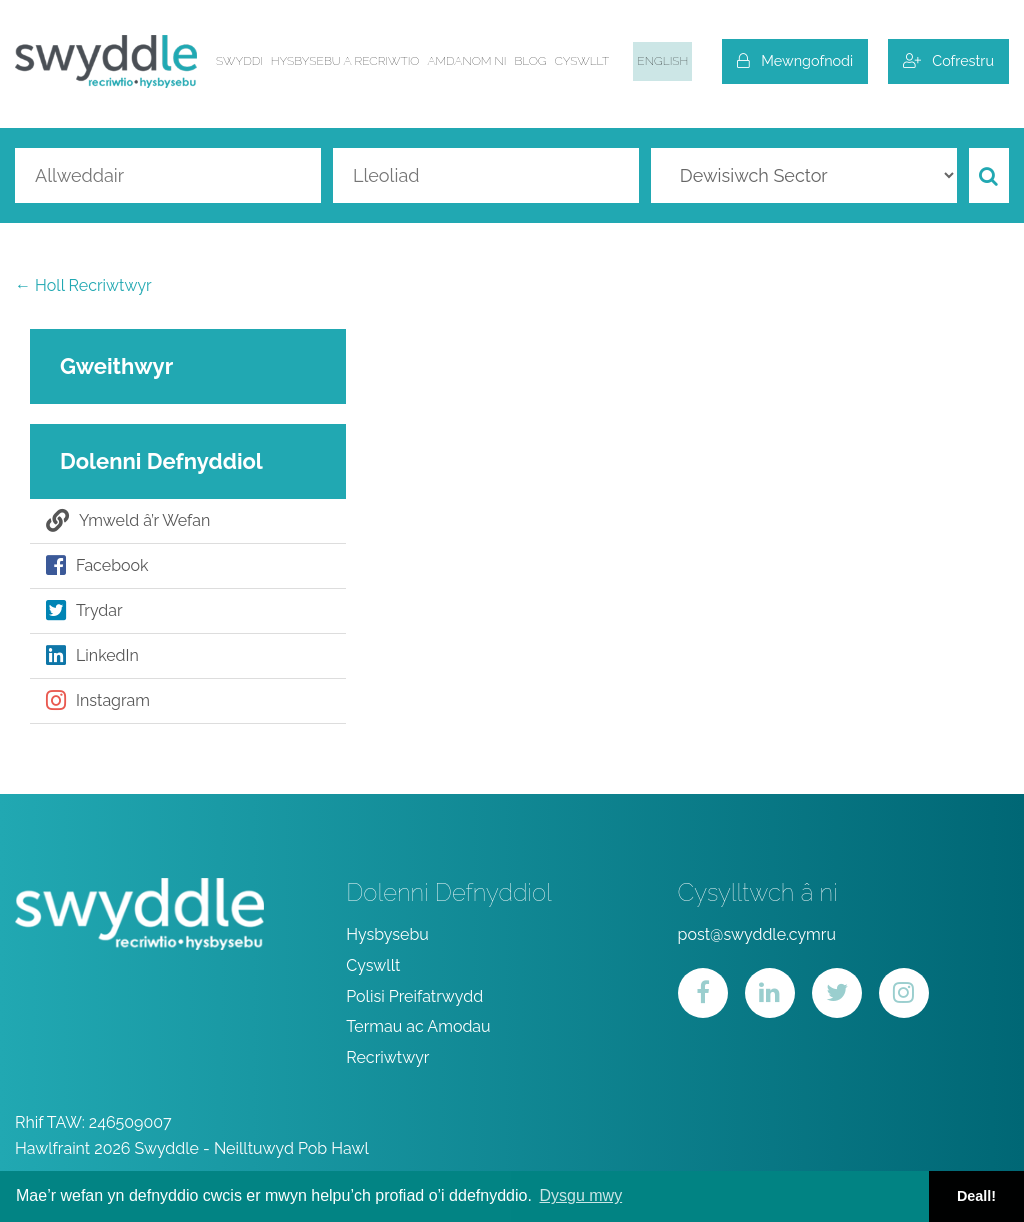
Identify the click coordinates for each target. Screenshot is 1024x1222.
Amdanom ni (466, 61)
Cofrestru (948, 60)
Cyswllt (582, 61)
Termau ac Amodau (418, 1026)
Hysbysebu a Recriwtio (345, 61)
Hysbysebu (387, 934)
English (662, 61)
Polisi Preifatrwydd (414, 996)
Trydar (84, 611)
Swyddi (239, 61)
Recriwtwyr (387, 1057)
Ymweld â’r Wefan (128, 521)
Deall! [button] (976, 1196)
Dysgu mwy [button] (580, 1195)
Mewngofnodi (795, 60)
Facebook (97, 566)
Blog (531, 61)
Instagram (98, 701)
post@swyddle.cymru (757, 934)
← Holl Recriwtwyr (83, 285)
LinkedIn (92, 656)
